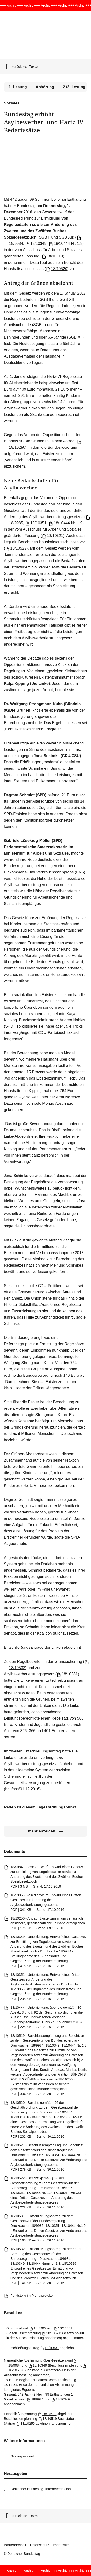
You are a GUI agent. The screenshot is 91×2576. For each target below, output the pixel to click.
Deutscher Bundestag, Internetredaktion (41, 2489)
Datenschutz (39, 2545)
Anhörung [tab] (45, 87)
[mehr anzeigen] (45, 1831)
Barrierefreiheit (15, 2545)
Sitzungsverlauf (22, 2456)
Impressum (61, 2545)
